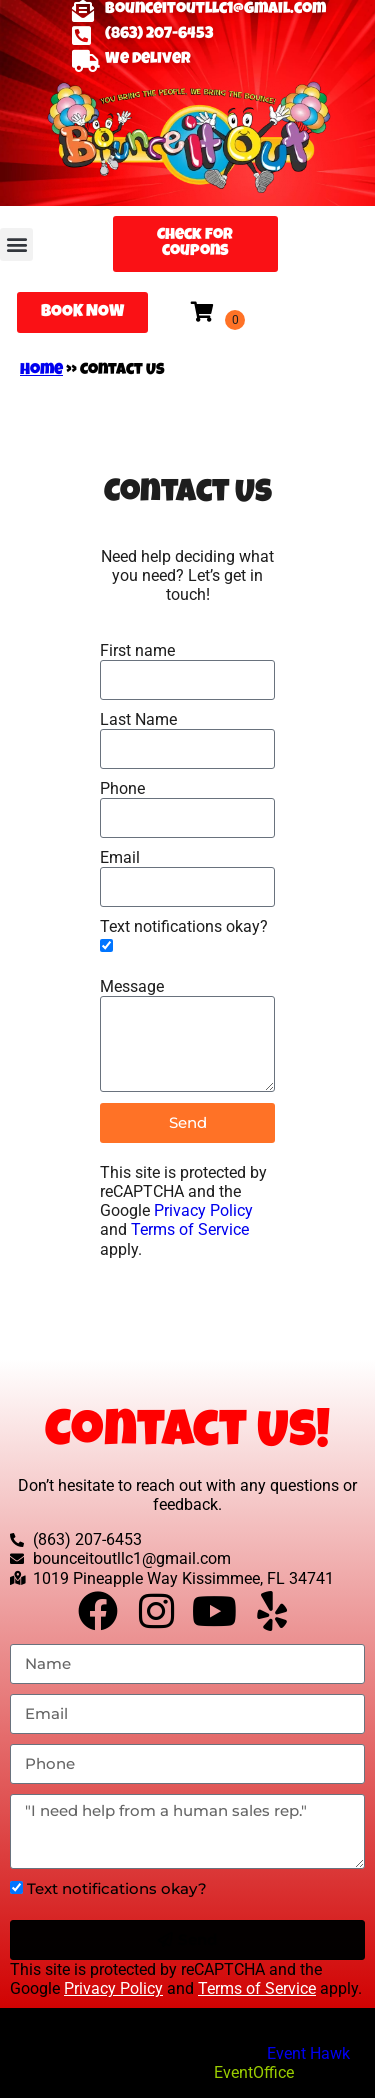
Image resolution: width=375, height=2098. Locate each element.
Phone (122, 788)
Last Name (138, 719)
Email (120, 857)
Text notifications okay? (184, 926)
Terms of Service (190, 1229)
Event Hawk (308, 2053)
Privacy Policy (203, 1210)
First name (137, 650)
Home (41, 371)
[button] (16, 244)
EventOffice (254, 2072)
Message (132, 986)
